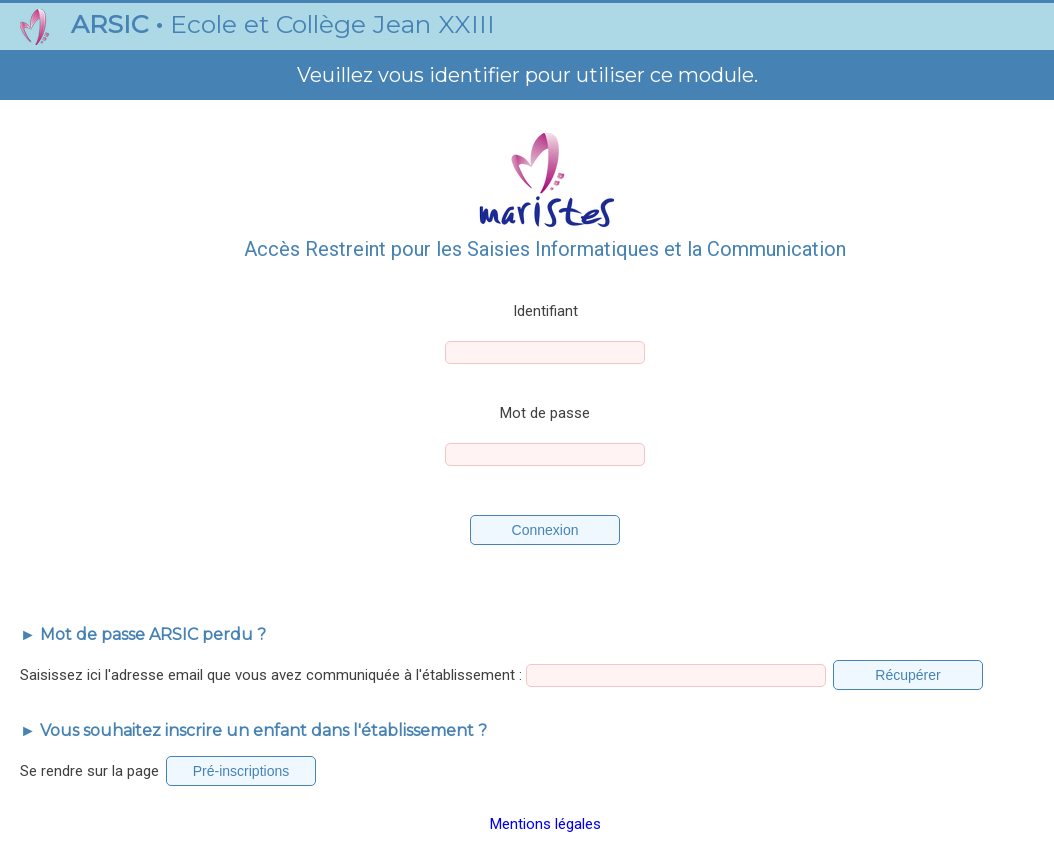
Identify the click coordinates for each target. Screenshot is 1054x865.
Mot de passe (545, 413)
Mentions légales (545, 824)
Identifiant (545, 311)
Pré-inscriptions (241, 771)
